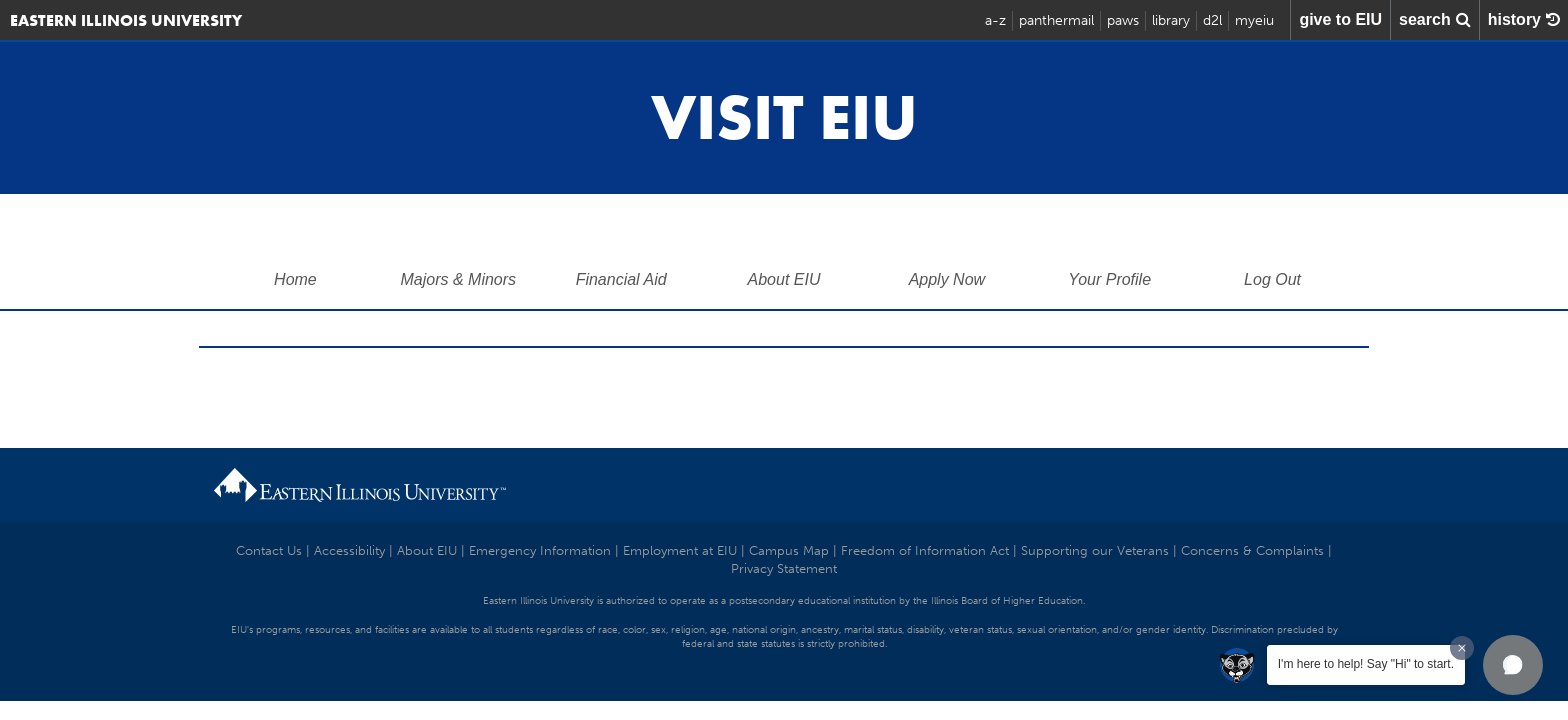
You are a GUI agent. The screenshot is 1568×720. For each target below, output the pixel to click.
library (1171, 20)
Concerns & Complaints (1252, 550)
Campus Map (789, 550)
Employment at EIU (680, 550)
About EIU (427, 550)
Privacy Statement (784, 568)
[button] (1513, 665)
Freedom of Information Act (925, 550)
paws (1123, 20)
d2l (1212, 20)
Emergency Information (540, 550)
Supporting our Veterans (1095, 550)
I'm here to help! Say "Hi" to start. (1366, 664)
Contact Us (269, 550)
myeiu (1254, 20)
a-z (995, 20)
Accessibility (349, 550)
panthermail (1056, 20)
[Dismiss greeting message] (1462, 648)
